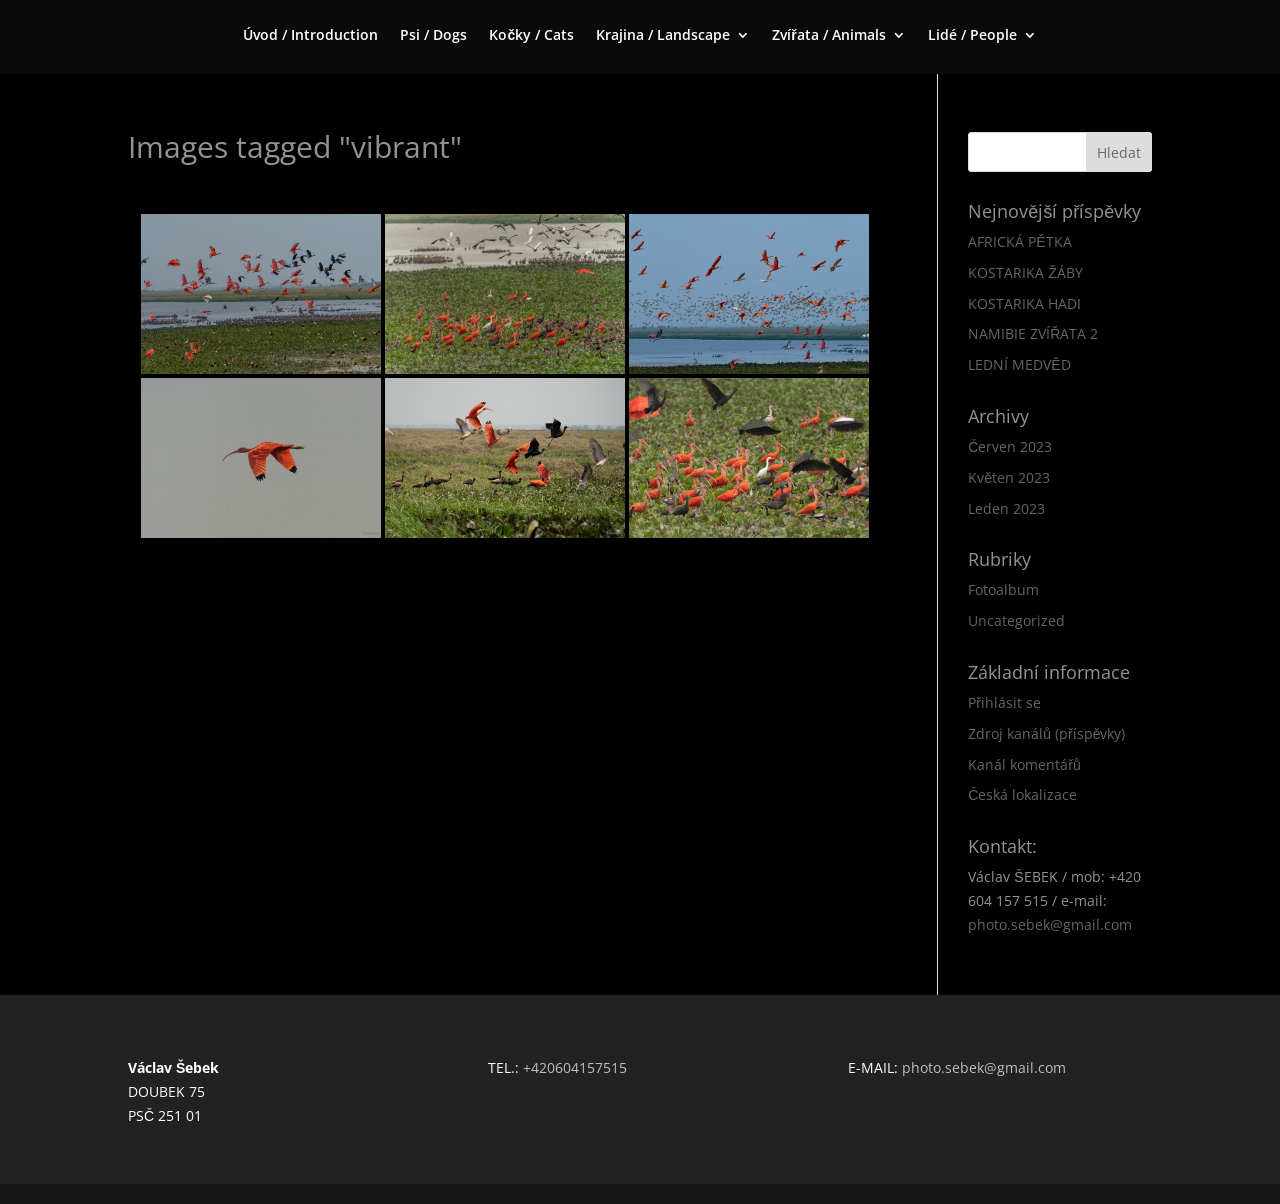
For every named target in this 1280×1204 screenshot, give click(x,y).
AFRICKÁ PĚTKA (1019, 241)
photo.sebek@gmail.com (1050, 924)
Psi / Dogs (433, 36)
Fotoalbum (1003, 589)
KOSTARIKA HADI (1024, 303)
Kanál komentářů (1024, 764)
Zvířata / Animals (828, 36)
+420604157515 (575, 1067)
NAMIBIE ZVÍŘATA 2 (1033, 333)
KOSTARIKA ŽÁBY (1025, 272)
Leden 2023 (1006, 508)
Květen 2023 (1009, 477)
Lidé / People (972, 36)
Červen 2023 (1010, 446)
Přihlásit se (1004, 702)
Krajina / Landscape (663, 36)
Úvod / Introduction (310, 36)
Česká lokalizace (1022, 794)
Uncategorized (1016, 620)
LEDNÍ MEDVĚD (1019, 364)
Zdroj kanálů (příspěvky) (1046, 733)
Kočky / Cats (531, 36)
